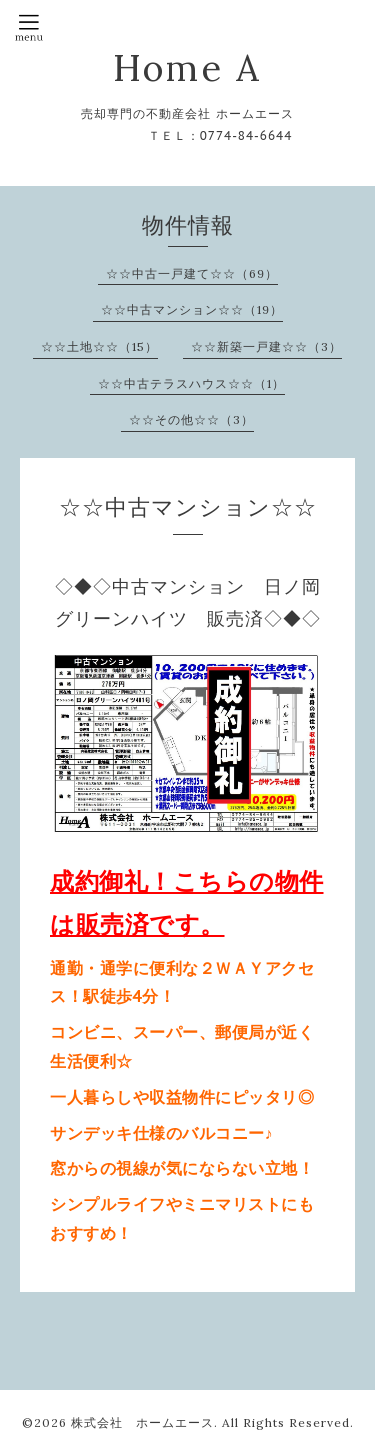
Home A (187, 68)
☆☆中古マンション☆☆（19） (192, 309)
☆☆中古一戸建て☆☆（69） (192, 273)
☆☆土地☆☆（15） (99, 346)
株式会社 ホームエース (142, 1422)
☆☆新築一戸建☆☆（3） (266, 346)
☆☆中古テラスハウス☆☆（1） (191, 383)
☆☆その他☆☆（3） (191, 419)
